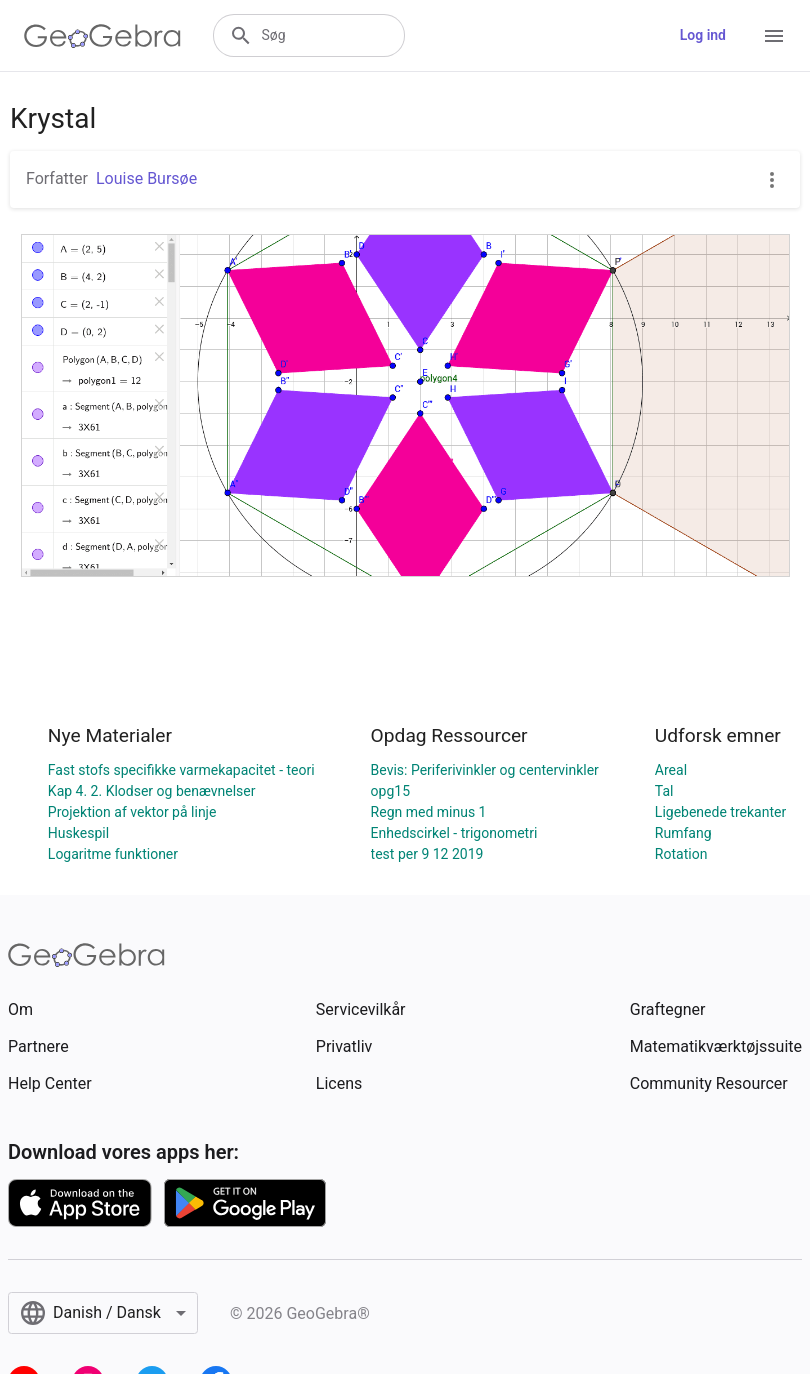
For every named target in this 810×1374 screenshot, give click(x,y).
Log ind (703, 35)
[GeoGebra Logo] (102, 36)
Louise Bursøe (146, 178)
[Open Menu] (774, 36)
